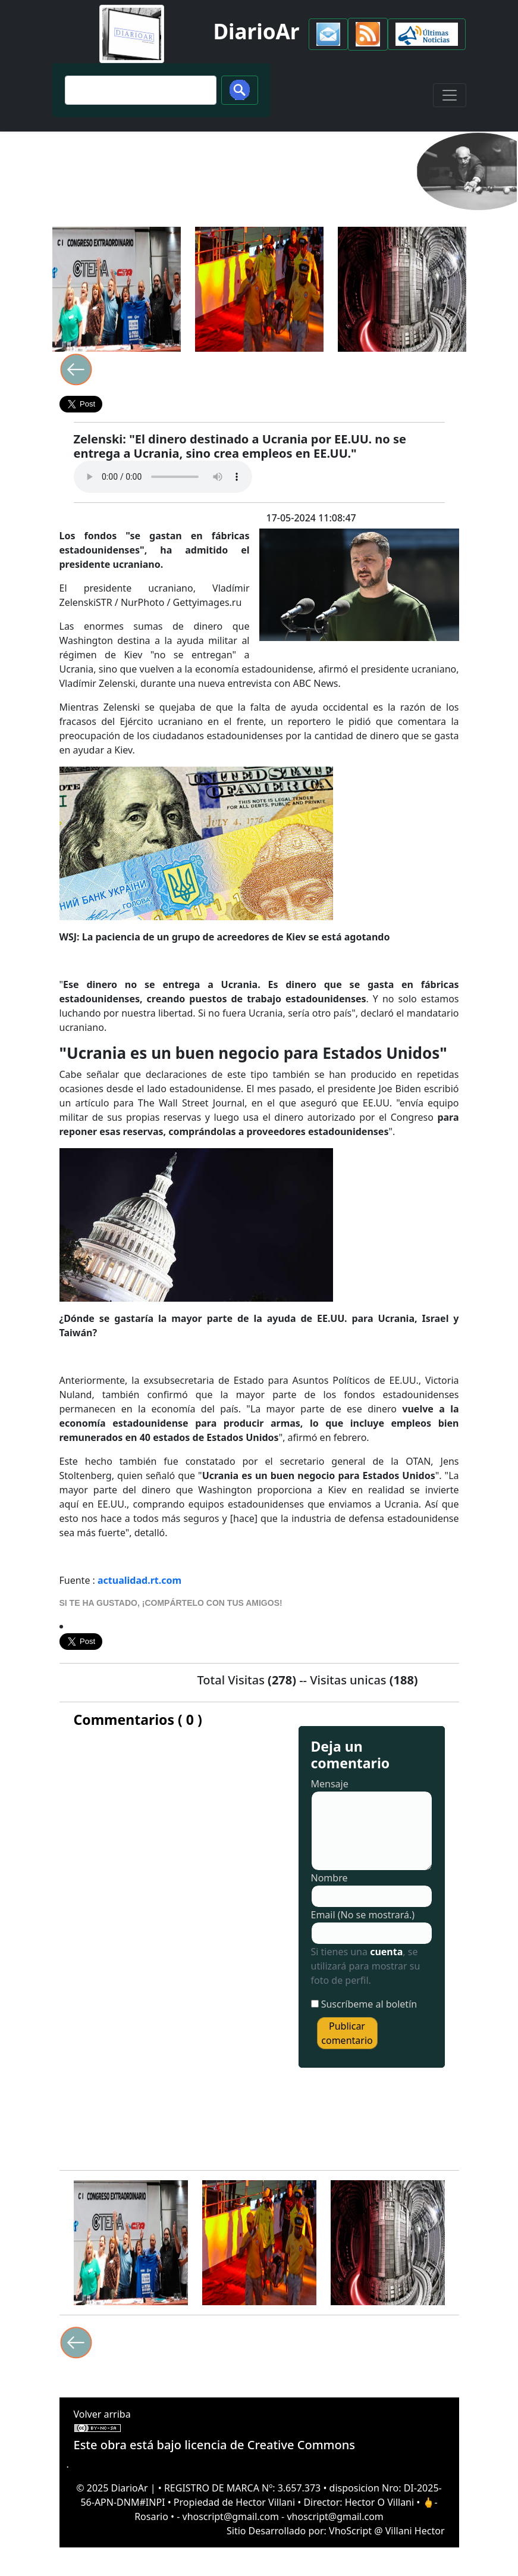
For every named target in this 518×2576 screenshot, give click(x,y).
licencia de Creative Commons (269, 2445)
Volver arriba (102, 2414)
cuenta (386, 1951)
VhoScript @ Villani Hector (386, 2530)
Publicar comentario (346, 2033)
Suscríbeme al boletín (369, 2004)
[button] (328, 34)
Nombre (329, 1877)
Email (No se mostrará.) (363, 1914)
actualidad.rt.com (139, 1580)
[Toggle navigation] (449, 95)
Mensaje (330, 1783)
